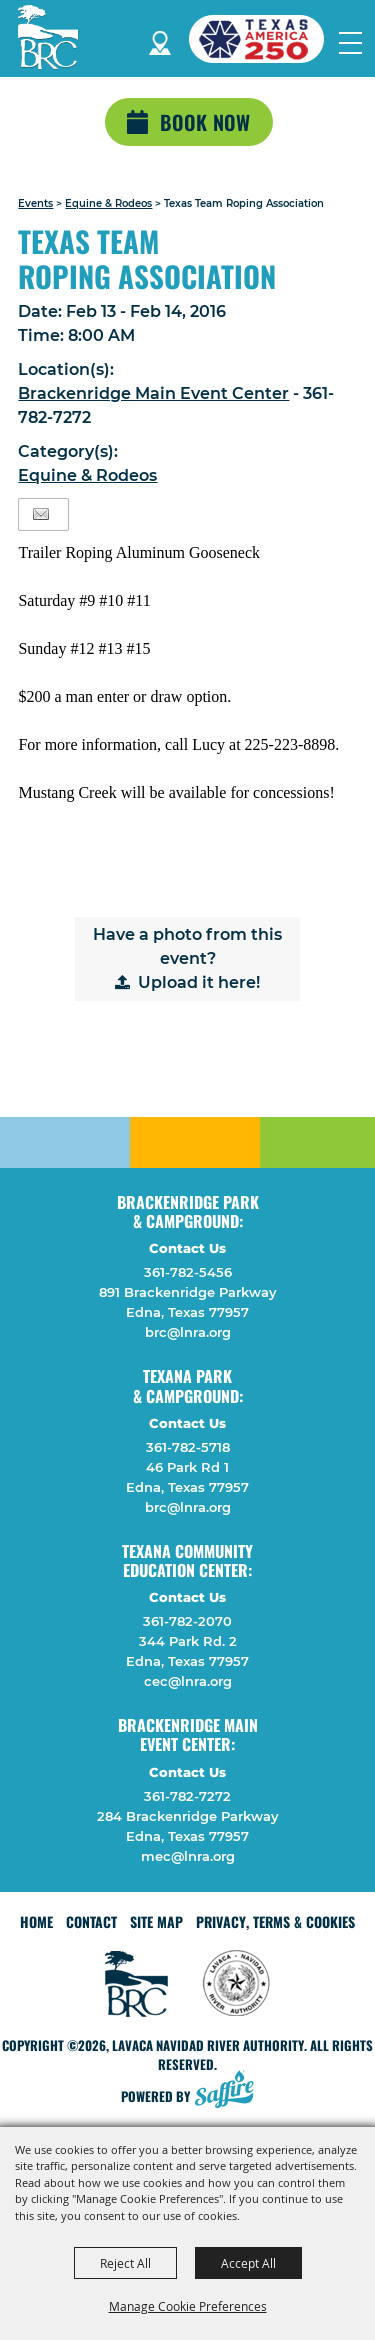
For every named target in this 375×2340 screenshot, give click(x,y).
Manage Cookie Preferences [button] (188, 2306)
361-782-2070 (187, 1621)
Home (36, 1921)
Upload (168, 982)
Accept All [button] (248, 2263)
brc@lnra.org (188, 1332)
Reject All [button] (125, 2263)
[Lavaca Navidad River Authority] (48, 37)
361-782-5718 (188, 1447)
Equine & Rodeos (108, 203)
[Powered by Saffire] (230, 2091)
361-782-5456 (188, 1272)
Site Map (156, 1921)
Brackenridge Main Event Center (153, 393)
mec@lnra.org (188, 1856)
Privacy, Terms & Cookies (275, 1921)
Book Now (205, 122)
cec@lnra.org (188, 1681)
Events (35, 203)
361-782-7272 (187, 1796)
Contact (91, 1921)
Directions (160, 39)
